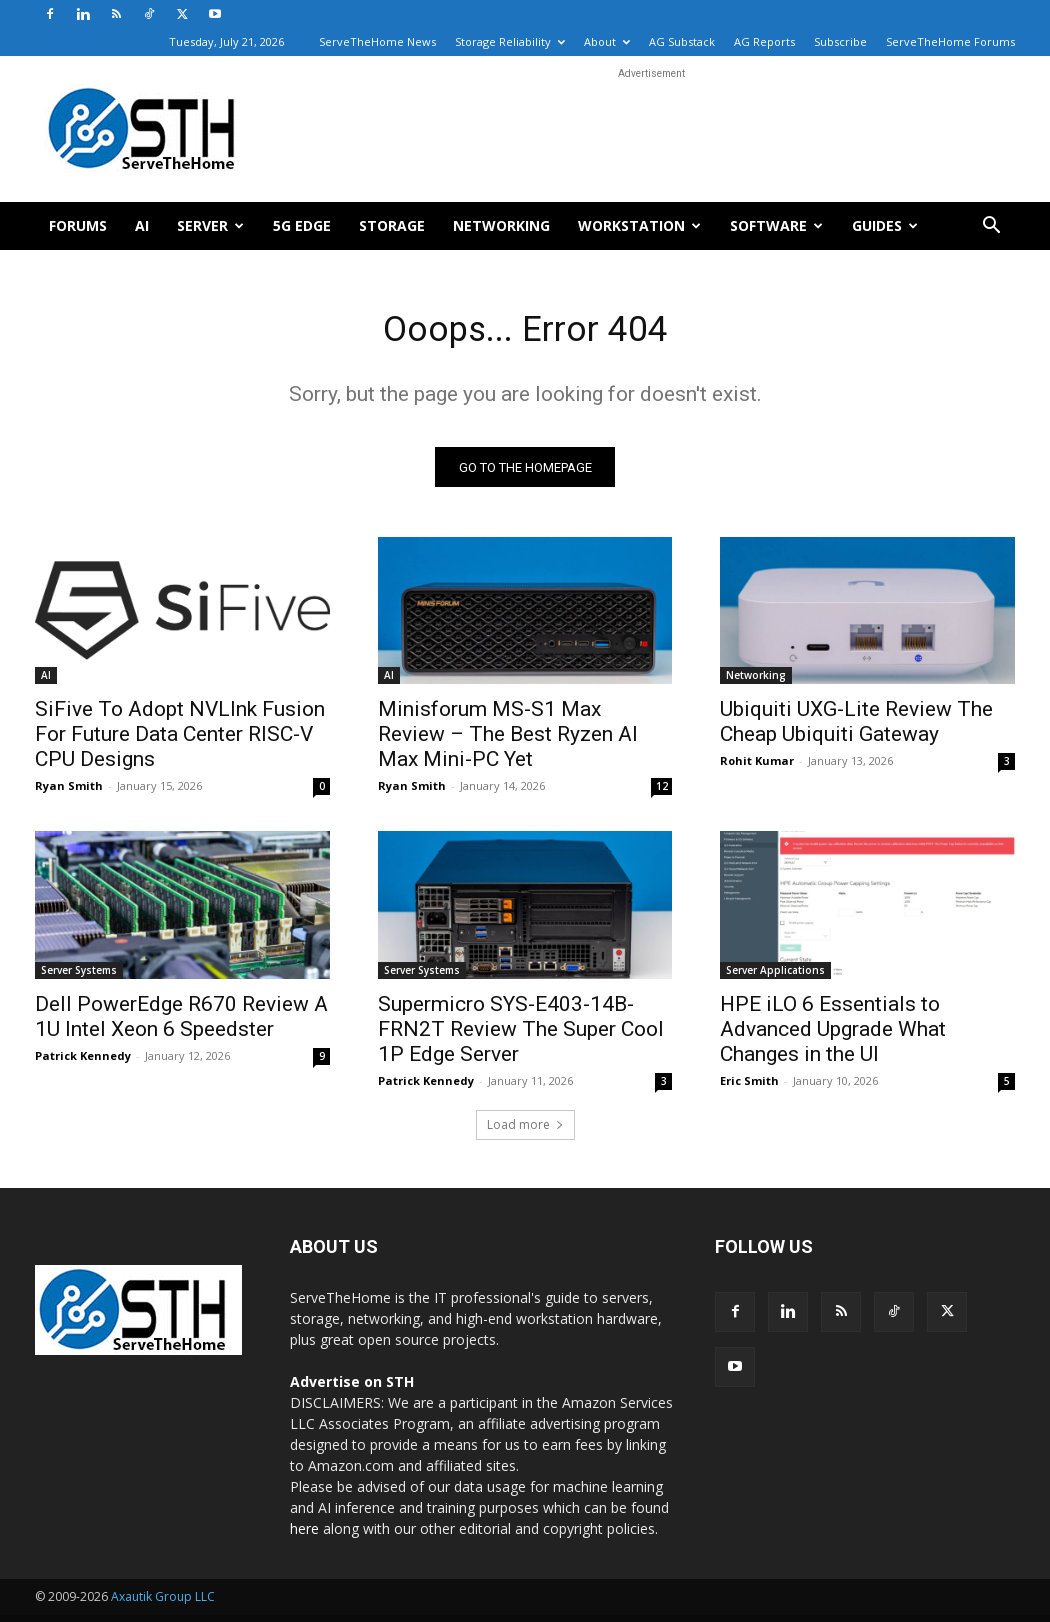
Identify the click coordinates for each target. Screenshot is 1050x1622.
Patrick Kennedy (83, 1062)
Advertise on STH (352, 1388)
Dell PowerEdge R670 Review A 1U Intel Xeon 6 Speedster (181, 1023)
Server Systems (79, 977)
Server (210, 225)
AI (142, 225)
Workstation (639, 225)
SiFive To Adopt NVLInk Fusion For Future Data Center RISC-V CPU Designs (180, 741)
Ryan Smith (69, 792)
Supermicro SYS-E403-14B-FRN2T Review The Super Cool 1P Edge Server (521, 1036)
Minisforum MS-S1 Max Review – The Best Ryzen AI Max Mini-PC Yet (508, 741)
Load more (525, 1131)
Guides (885, 225)
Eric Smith (749, 1087)
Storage (392, 225)
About (607, 41)
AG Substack (682, 41)
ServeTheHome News (377, 41)
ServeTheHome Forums (950, 41)
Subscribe (840, 41)
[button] (991, 227)
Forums (78, 225)
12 (662, 793)
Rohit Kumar (757, 767)
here (304, 1535)
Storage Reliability (510, 41)
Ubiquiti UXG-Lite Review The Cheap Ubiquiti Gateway (856, 728)
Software (776, 225)
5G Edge (302, 225)
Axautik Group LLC (163, 1603)
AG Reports (764, 41)
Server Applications (775, 977)
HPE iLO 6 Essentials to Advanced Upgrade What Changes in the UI (833, 1036)
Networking (501, 225)
